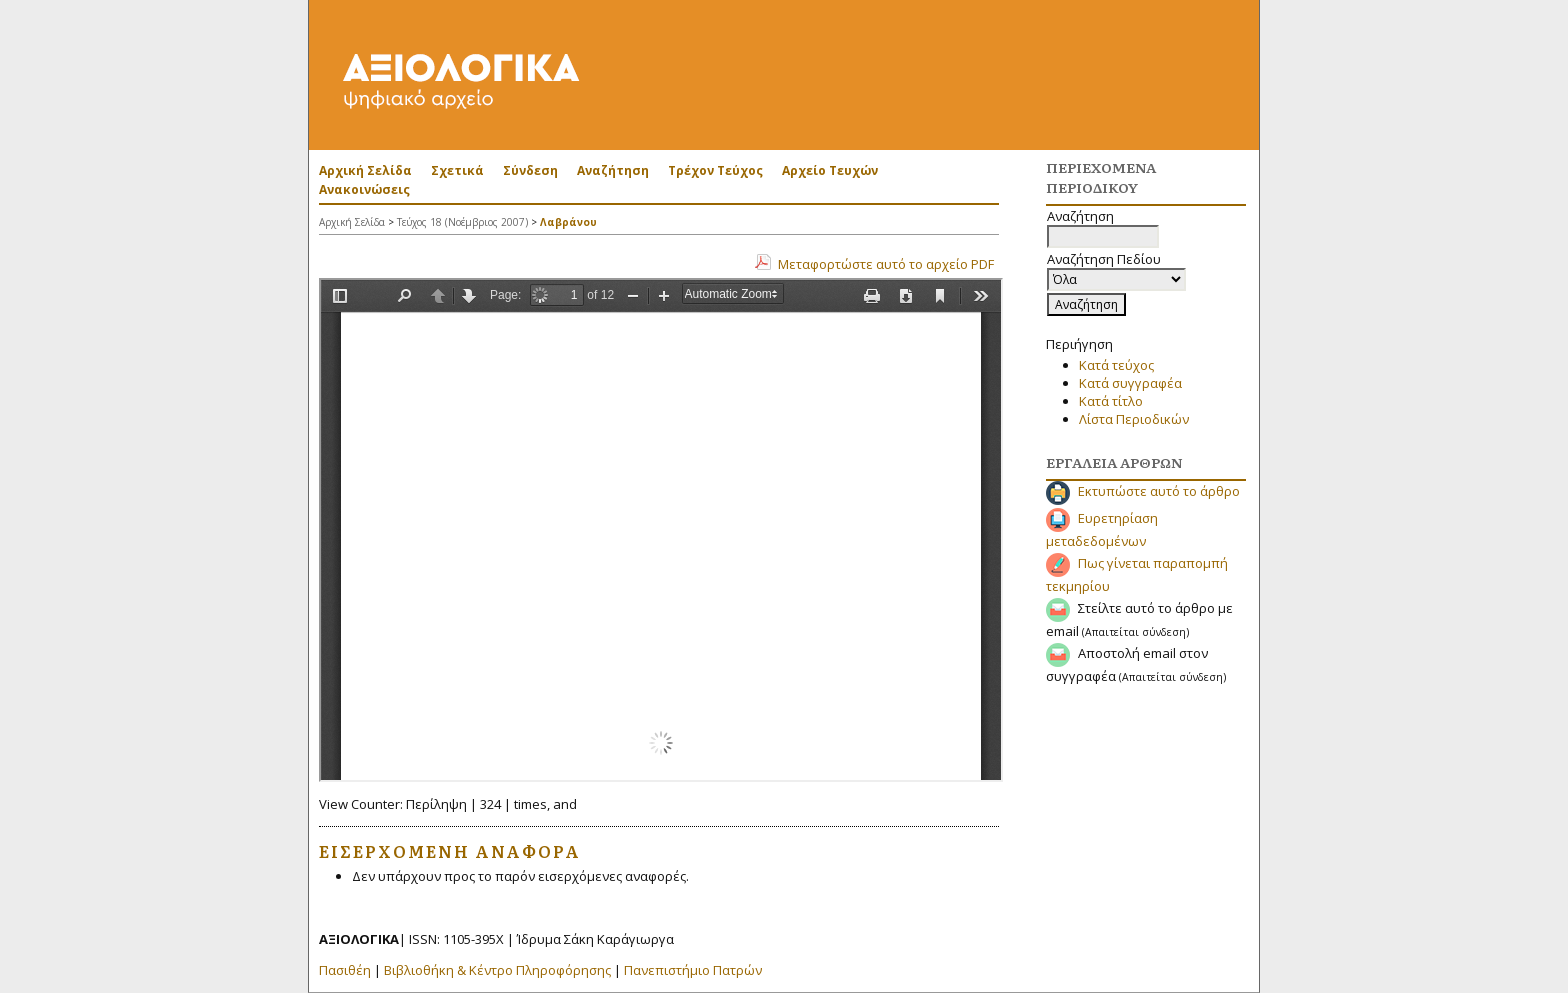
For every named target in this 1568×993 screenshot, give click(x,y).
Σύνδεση (530, 170)
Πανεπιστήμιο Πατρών (693, 970)
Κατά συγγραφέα (1130, 383)
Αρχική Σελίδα (365, 170)
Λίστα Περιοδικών (1134, 419)
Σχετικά (457, 170)
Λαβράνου (568, 222)
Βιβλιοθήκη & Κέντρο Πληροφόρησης (497, 970)
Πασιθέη (345, 970)
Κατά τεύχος (1116, 365)
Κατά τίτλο (1111, 401)
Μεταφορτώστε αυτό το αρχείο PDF (886, 264)
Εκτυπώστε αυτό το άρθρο (1159, 491)
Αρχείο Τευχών (830, 170)
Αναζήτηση (613, 170)
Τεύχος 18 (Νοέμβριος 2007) (462, 222)
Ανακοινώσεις (364, 189)
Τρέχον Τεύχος (715, 170)
